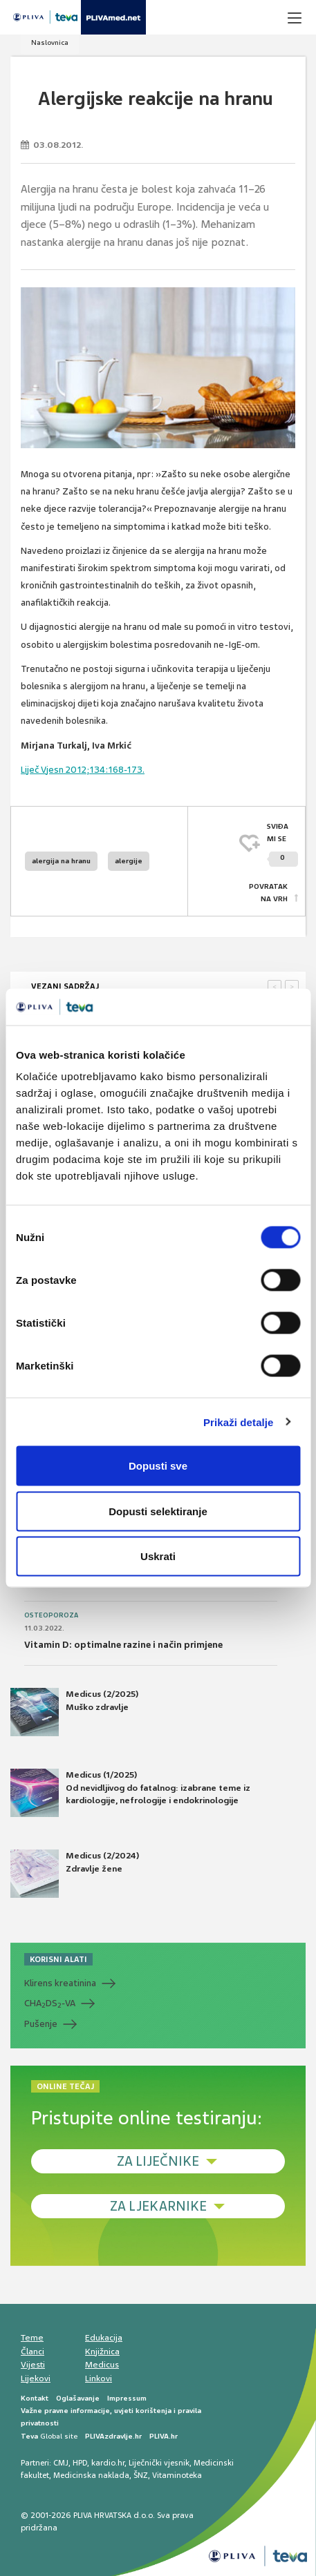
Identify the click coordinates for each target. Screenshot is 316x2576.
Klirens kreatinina (60, 1983)
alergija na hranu (61, 860)
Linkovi (98, 2378)
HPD (80, 2463)
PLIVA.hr (163, 2436)
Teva (29, 2436)
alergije (128, 860)
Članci (32, 2351)
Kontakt (34, 2398)
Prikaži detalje (238, 1422)
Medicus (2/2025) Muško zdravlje (74, 1712)
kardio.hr (107, 2463)
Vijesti (33, 2364)
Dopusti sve (158, 1466)
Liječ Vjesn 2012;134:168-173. (83, 770)
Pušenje (40, 2024)
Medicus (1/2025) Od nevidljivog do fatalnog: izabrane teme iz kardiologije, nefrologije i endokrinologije (130, 1793)
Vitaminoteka (177, 2475)
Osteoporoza (51, 1615)
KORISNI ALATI (58, 1959)
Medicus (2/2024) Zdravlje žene (74, 1873)
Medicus (102, 2364)
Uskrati (158, 1556)
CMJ (60, 2463)
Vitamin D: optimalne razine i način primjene (123, 1645)
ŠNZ (140, 2475)
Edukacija (103, 2337)
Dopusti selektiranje (158, 1511)
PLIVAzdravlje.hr (113, 2436)
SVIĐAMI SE (282, 844)
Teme (32, 2337)
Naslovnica (49, 42)
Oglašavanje (78, 2398)
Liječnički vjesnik (159, 2463)
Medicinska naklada (91, 2475)
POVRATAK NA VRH (268, 892)
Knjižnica (102, 2351)
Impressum (127, 2398)
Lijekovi (35, 2378)
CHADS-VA (49, 2003)
